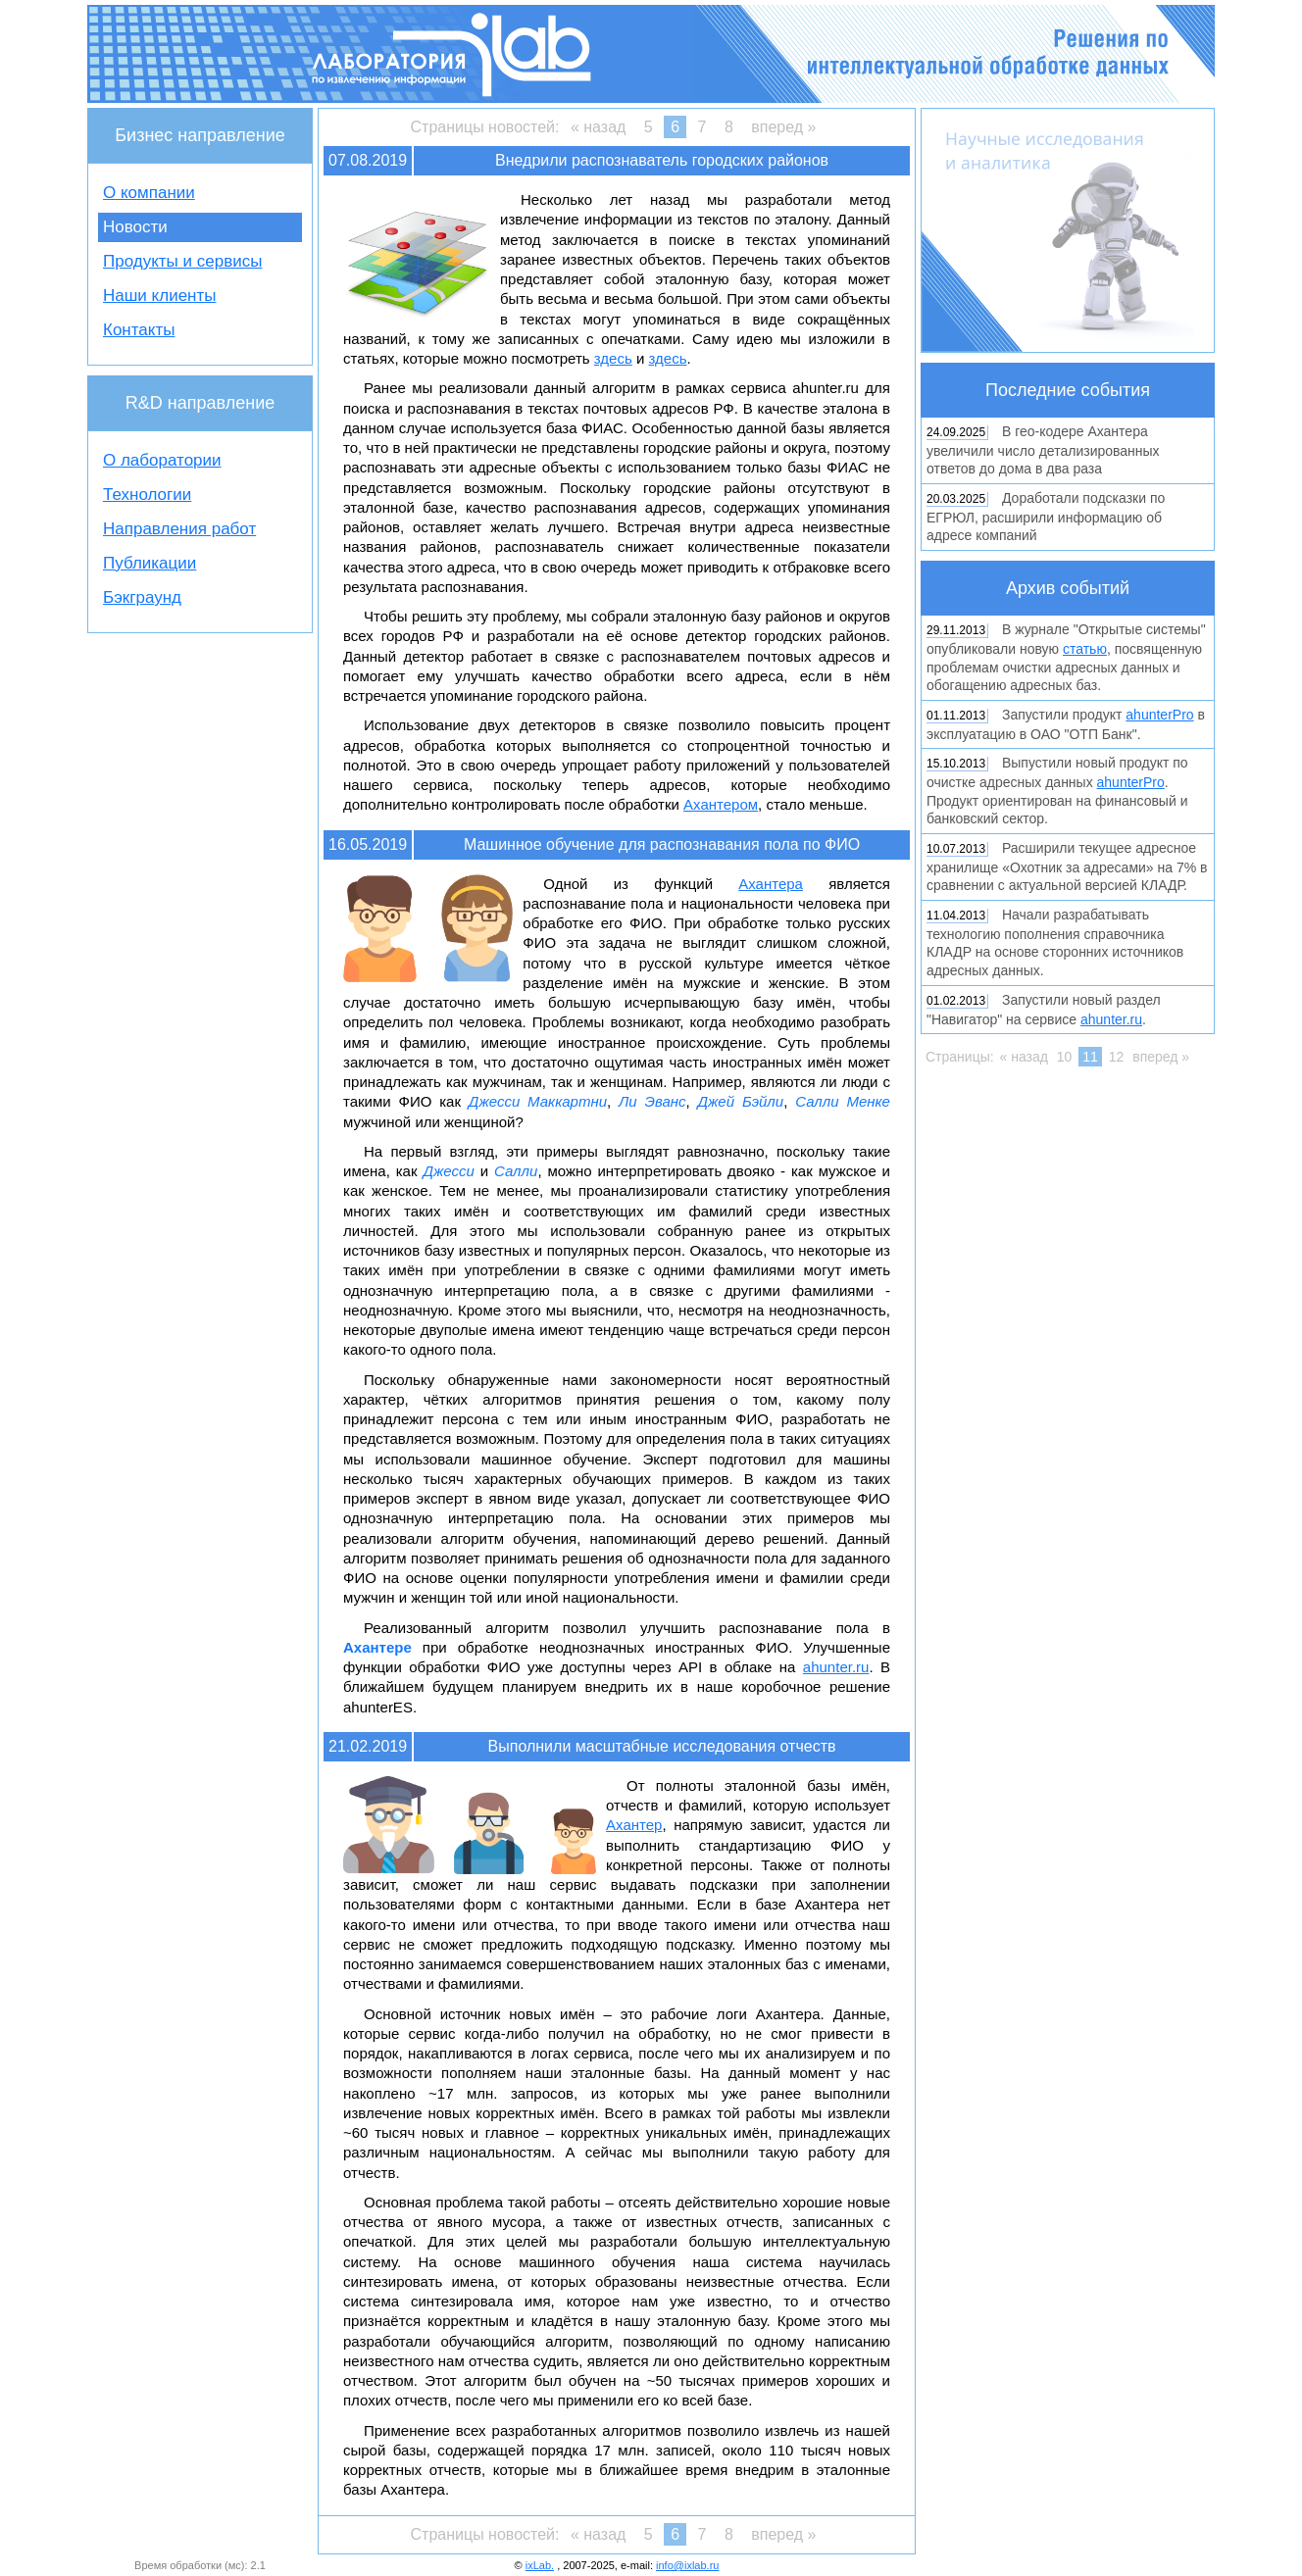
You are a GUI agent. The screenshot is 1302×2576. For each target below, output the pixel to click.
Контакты (139, 330)
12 (1117, 1057)
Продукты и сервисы (182, 261)
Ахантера (770, 883)
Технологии (147, 494)
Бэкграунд (142, 597)
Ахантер (634, 1824)
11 (1090, 1057)
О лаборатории (162, 460)
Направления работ (179, 529)
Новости (135, 227)
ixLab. (540, 2565)
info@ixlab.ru (687, 2565)
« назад (598, 127)
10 (1065, 1057)
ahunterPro (1159, 714)
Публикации (149, 563)
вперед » (783, 127)
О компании (149, 192)
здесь (613, 358)
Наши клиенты (159, 295)
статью (1085, 649)
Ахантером (720, 804)
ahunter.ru (836, 1667)
